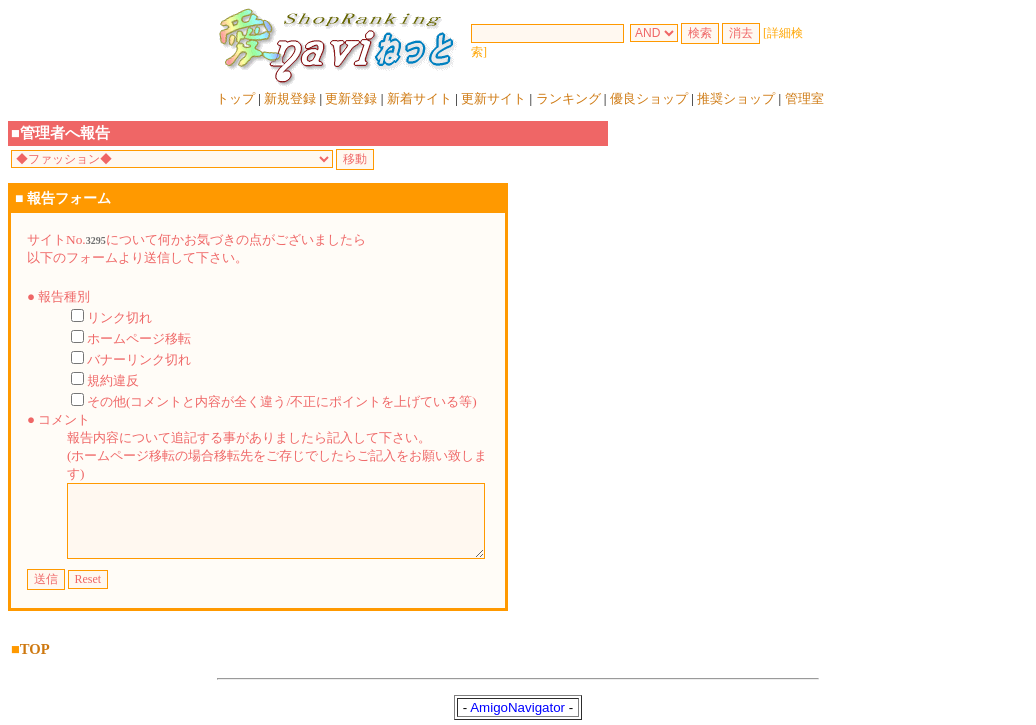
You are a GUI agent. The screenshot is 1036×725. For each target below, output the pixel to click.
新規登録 (290, 98)
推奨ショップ (736, 98)
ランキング (568, 98)
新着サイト (419, 98)
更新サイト (493, 98)
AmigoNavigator (517, 704)
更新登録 (351, 98)
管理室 (804, 98)
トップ (235, 98)
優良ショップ (649, 98)
